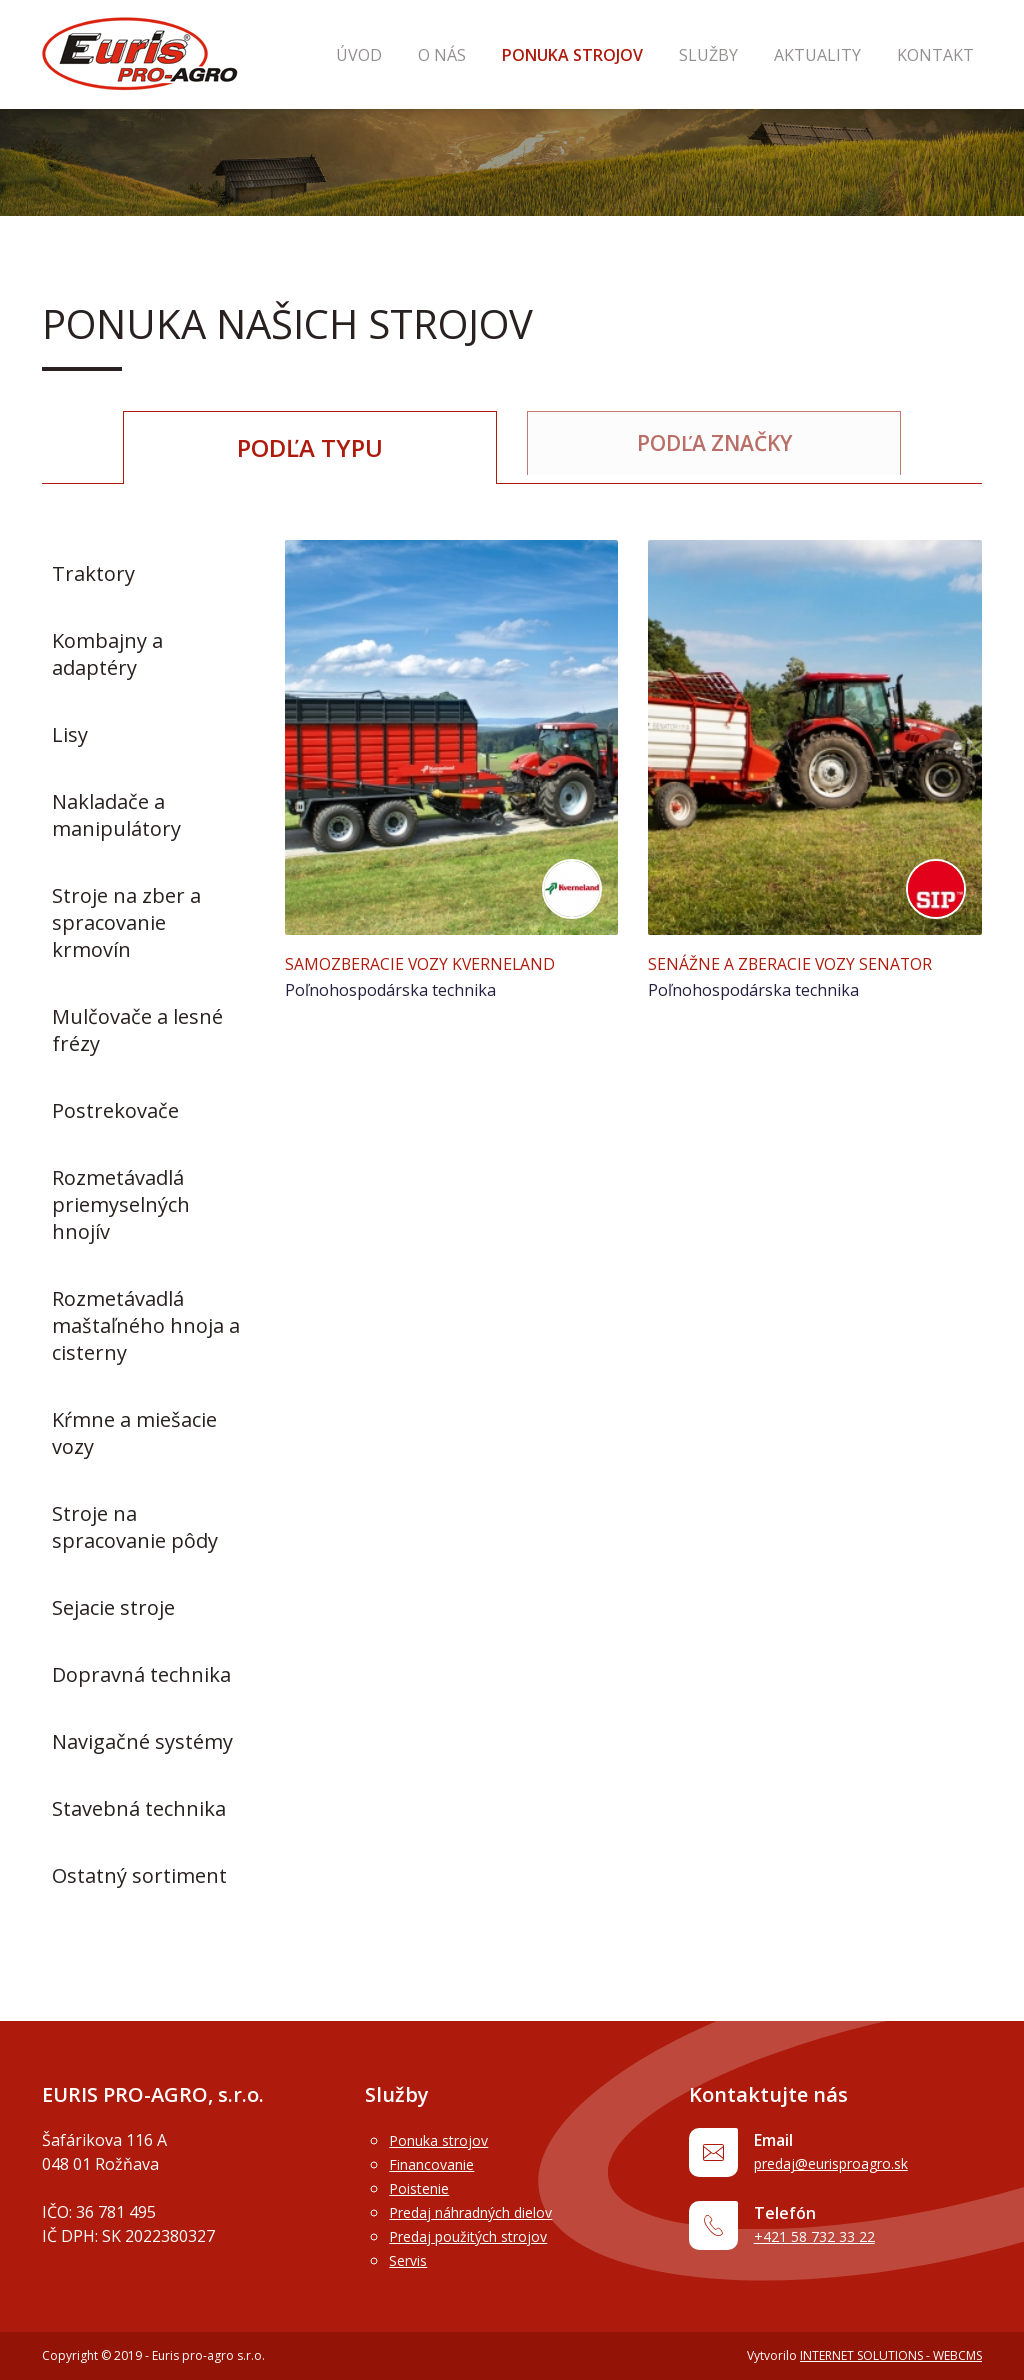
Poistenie (424, 2188)
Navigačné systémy (142, 1741)
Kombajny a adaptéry (107, 654)
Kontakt (943, 55)
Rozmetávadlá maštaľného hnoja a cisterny (146, 1325)
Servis (411, 2260)
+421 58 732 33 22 (828, 2247)
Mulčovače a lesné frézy (137, 1030)
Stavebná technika (139, 1808)
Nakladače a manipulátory (116, 815)
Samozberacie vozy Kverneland (436, 963)
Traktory (93, 573)
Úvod (447, 55)
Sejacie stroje (113, 1607)
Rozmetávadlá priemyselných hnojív (121, 1204)
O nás (514, 55)
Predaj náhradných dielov (483, 2212)
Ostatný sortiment (139, 1875)
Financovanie (438, 2164)
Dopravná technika (141, 1674)
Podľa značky (714, 447)
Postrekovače (115, 1110)
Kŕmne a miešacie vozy (134, 1433)
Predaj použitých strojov (480, 2236)
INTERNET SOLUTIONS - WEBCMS (891, 2355)
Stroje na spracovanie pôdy (135, 1527)
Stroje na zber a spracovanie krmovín (126, 922)
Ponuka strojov (628, 55)
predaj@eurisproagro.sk (852, 2167)
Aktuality (841, 55)
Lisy (70, 734)
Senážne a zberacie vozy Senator (807, 963)
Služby (748, 55)
